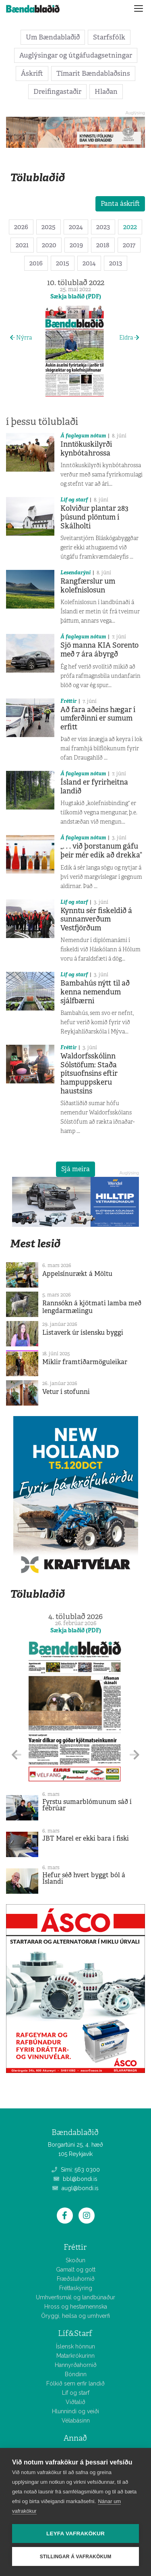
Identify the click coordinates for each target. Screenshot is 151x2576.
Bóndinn (76, 2374)
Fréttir (68, 701)
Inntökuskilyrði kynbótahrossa (86, 448)
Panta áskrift (120, 203)
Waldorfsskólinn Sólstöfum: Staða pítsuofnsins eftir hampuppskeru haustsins (89, 1073)
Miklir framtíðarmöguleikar (84, 1362)
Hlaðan (106, 91)
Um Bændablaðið (53, 37)
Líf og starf (74, 499)
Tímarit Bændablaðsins (93, 73)
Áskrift (32, 73)
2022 (130, 226)
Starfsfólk (109, 37)
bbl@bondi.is (75, 2179)
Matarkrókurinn (75, 2355)
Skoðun (75, 2260)
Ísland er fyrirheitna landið (94, 786)
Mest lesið (35, 1243)
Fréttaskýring (75, 2288)
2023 (103, 226)
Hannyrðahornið (76, 2365)
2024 (76, 226)
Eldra (129, 337)
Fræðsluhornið (76, 2279)
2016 (36, 263)
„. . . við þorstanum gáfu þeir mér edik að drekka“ (101, 850)
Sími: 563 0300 (76, 2169)
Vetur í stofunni (66, 1391)
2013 (115, 263)
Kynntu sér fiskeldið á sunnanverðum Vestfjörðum (96, 919)
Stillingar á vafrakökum (76, 2556)
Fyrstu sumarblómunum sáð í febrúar (87, 1804)
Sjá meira (75, 1169)
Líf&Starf (75, 2333)
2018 (103, 244)
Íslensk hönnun (75, 2346)
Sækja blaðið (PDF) (75, 296)
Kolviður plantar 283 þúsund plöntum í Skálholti (94, 516)
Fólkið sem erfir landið (75, 2383)
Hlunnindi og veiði (75, 2411)
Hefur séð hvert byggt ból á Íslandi (83, 1878)
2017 (129, 244)
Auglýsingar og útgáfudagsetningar (75, 55)
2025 (48, 226)
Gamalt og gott (75, 2269)
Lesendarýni (75, 572)
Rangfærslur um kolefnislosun (87, 585)
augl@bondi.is (75, 2188)
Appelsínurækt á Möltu (77, 1273)
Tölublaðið (37, 177)
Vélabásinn (76, 2420)
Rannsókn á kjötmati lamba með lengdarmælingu (91, 1307)
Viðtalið (75, 2402)
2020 (49, 244)
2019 (76, 244)
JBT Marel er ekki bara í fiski (85, 1838)
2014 (89, 263)
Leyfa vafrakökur (75, 2533)
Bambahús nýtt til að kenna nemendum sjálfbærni (95, 991)
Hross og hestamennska (75, 2306)
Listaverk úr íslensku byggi (82, 1332)
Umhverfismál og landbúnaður (75, 2297)
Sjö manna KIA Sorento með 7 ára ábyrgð (99, 649)
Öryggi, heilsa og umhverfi (75, 2316)
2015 (62, 263)
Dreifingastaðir (57, 91)
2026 (21, 226)
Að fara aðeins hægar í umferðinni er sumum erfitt (97, 718)
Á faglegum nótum (83, 435)
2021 (22, 244)
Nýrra (21, 337)
